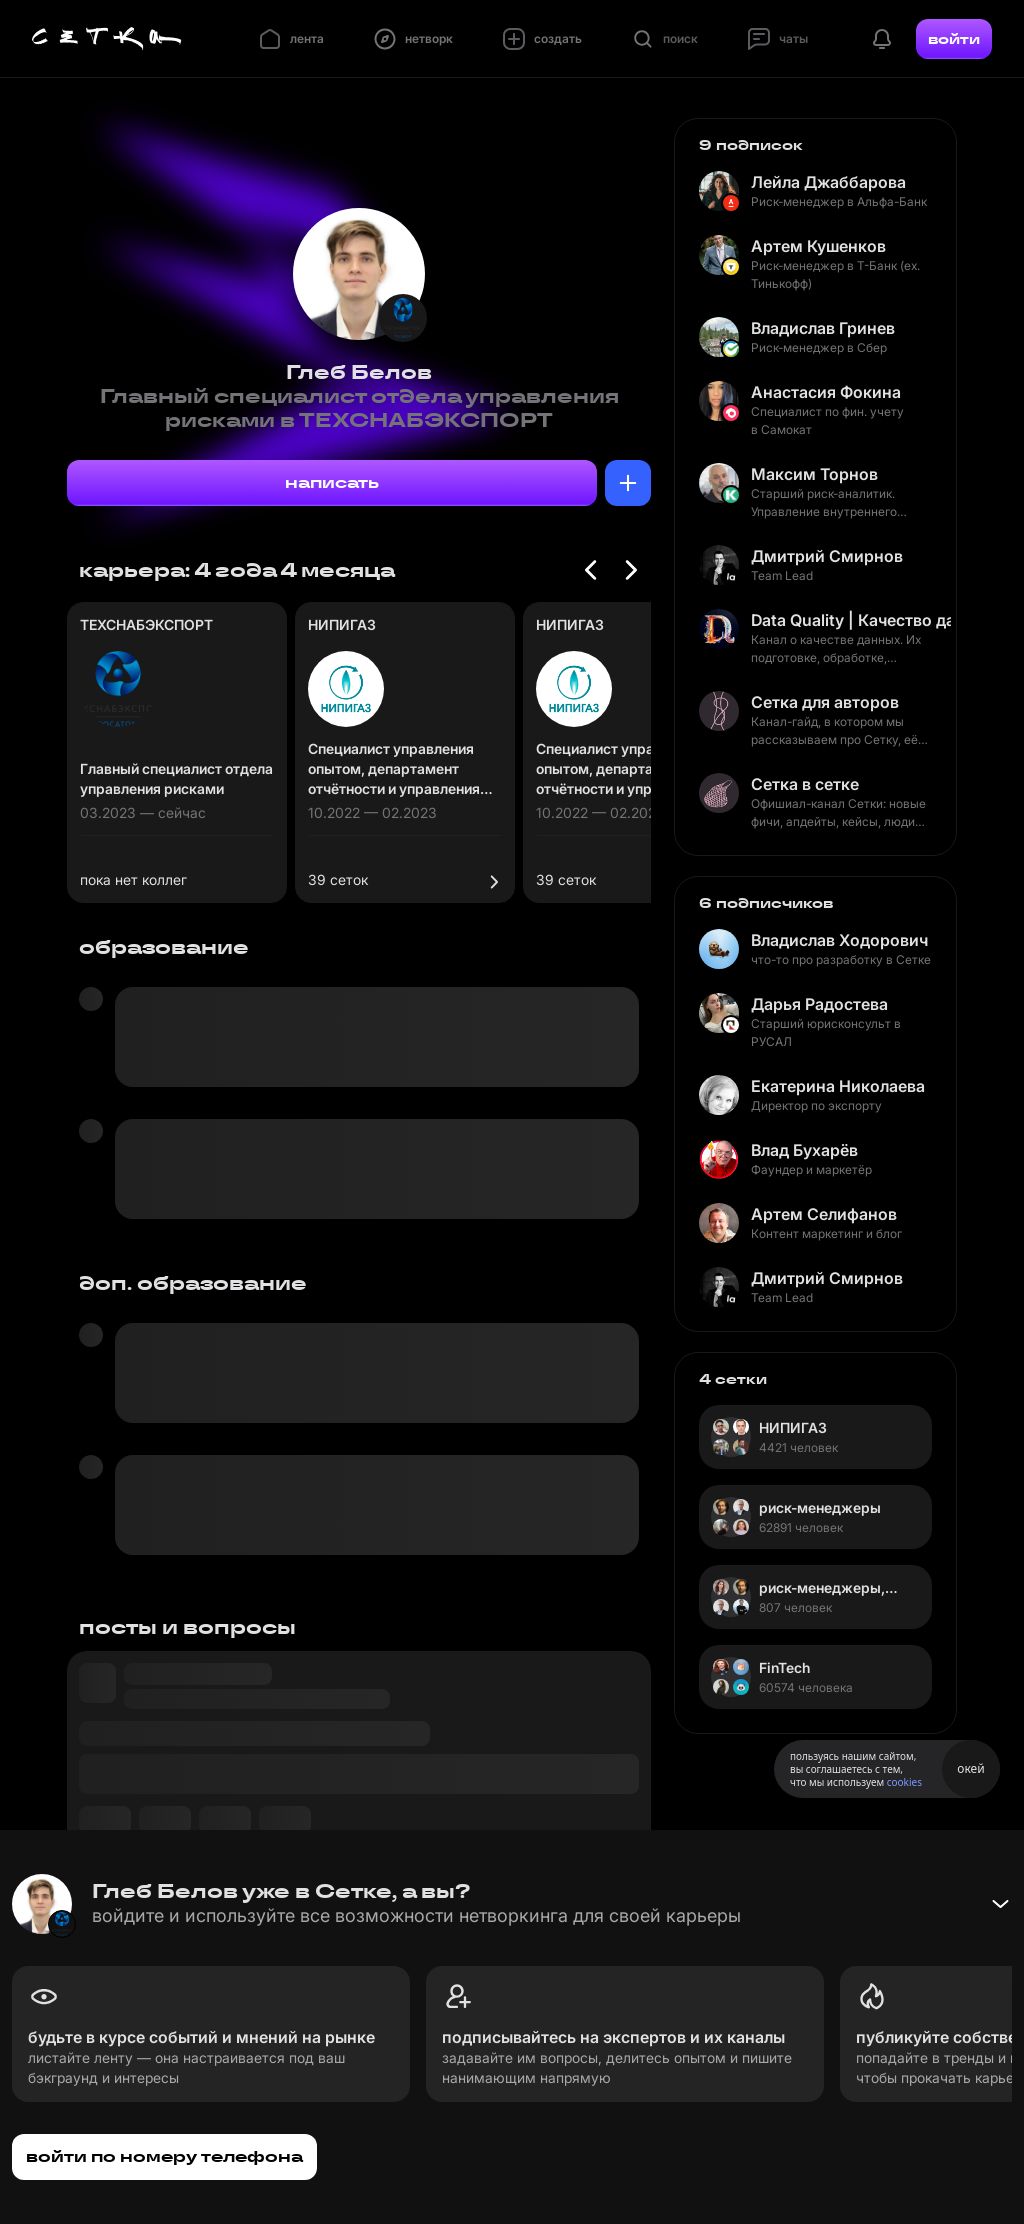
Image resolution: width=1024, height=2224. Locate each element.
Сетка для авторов (825, 702)
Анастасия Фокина (826, 392)
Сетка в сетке (805, 784)
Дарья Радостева (819, 1004)
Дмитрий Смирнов (827, 556)
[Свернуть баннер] (1000, 1904)
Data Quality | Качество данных (851, 620)
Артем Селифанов (824, 1214)
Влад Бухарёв (804, 1150)
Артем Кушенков (818, 246)
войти (954, 39)
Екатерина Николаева (838, 1086)
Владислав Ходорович (839, 940)
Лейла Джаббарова (828, 182)
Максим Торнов (814, 474)
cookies (904, 1782)
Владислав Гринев (823, 328)
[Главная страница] (107, 39)
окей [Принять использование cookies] (970, 1768)
